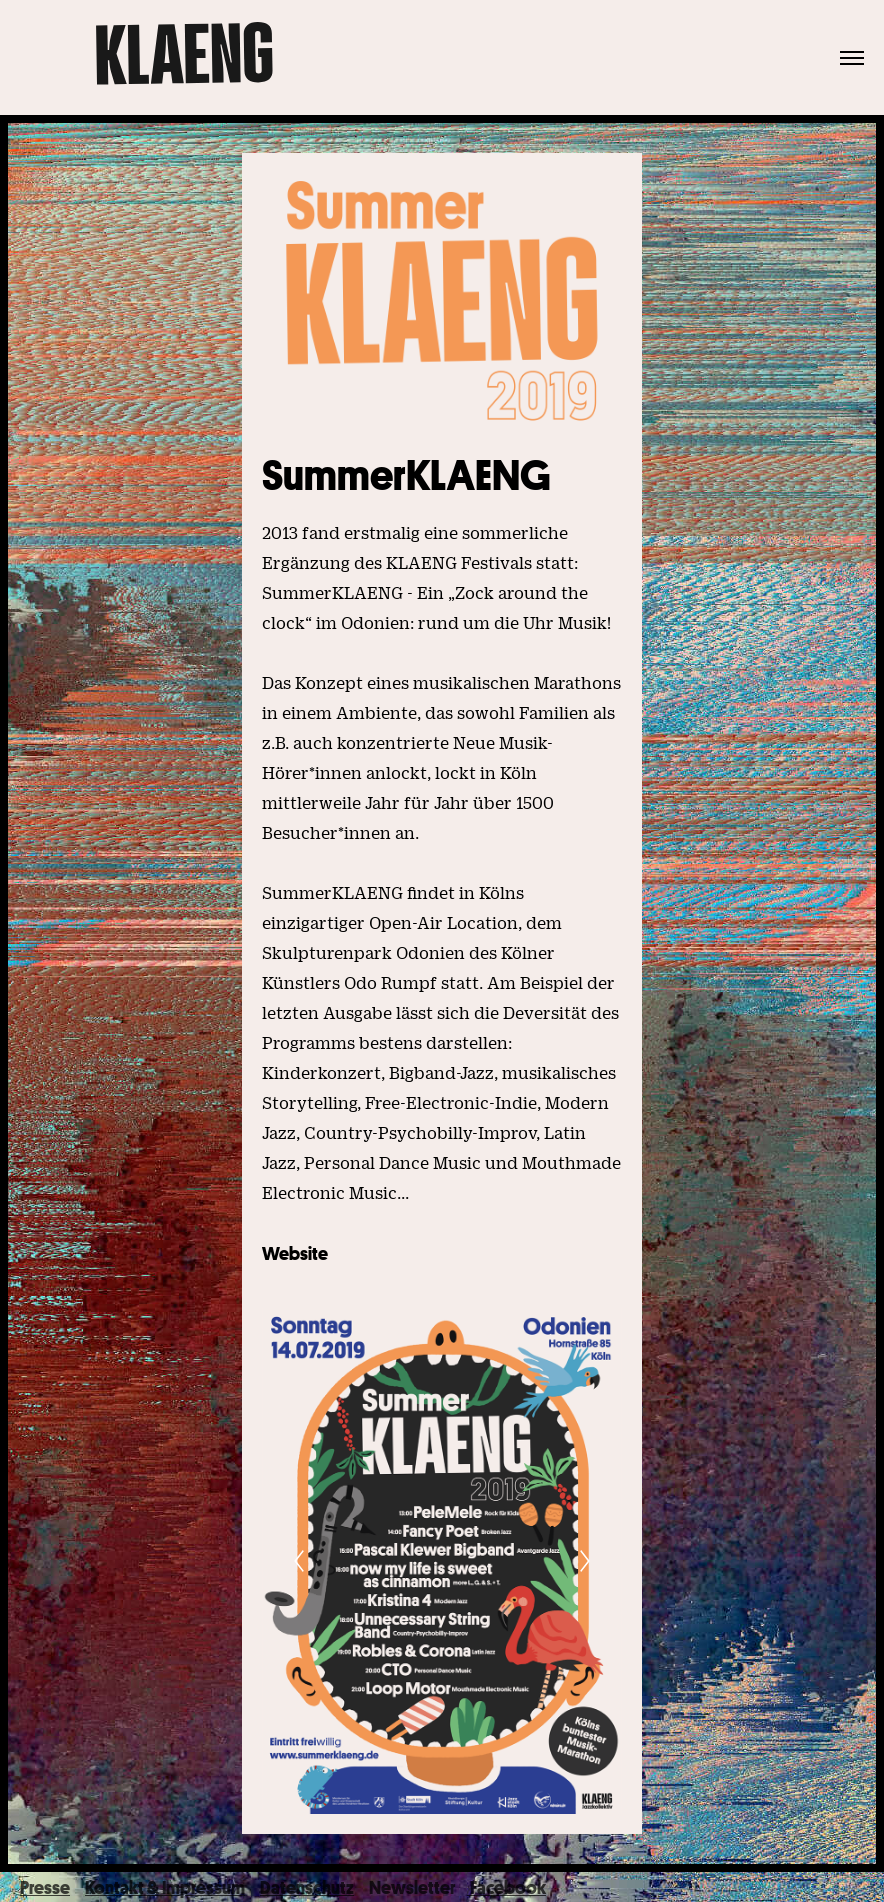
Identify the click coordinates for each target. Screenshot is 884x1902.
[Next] (585, 1561)
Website (295, 1253)
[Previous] (299, 1561)
